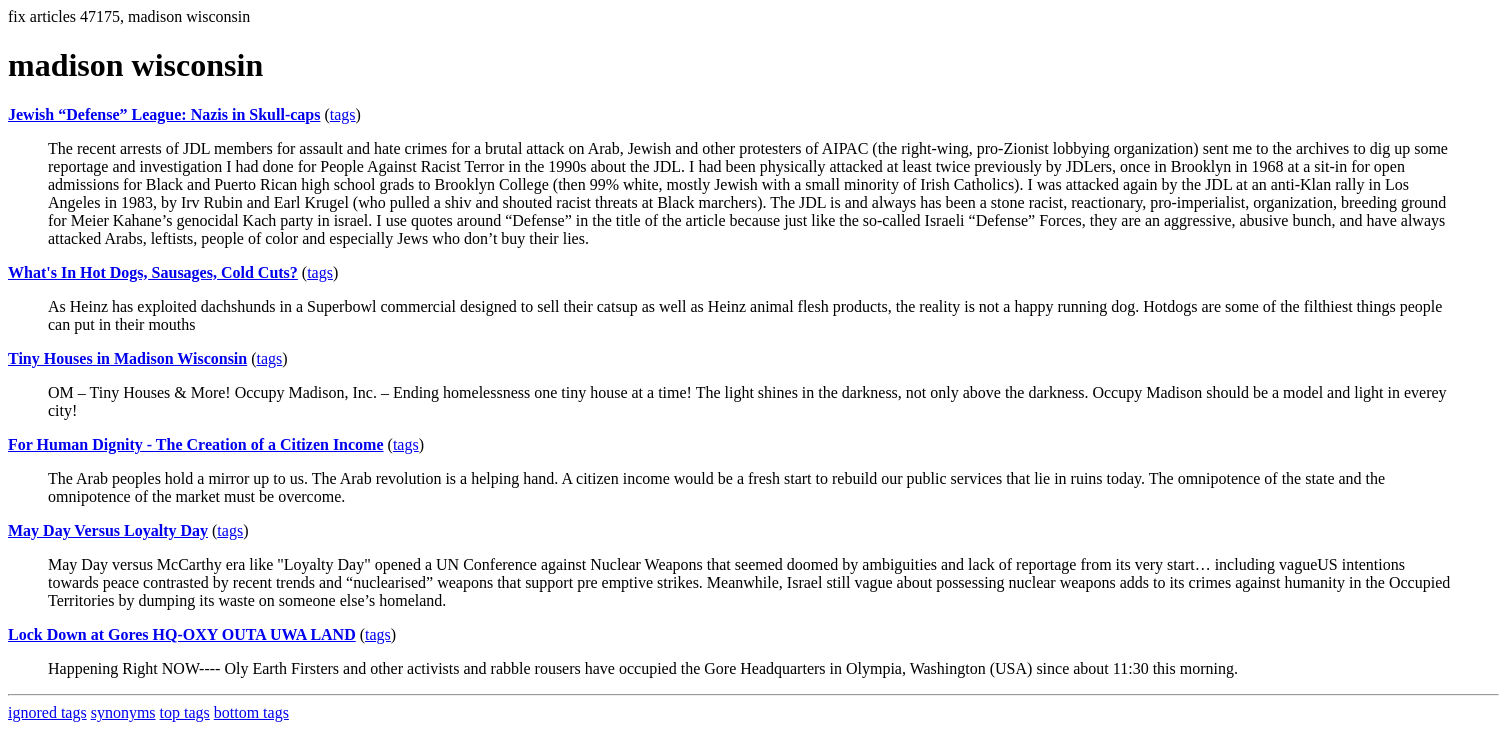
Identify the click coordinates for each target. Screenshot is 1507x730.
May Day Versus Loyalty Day (108, 530)
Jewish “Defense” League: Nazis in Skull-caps (164, 114)
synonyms (123, 712)
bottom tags (251, 712)
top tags (185, 712)
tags (343, 114)
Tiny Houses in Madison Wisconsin (127, 358)
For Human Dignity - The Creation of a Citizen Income (196, 444)
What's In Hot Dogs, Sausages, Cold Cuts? (153, 272)
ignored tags (47, 712)
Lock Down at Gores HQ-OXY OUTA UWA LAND (182, 634)
